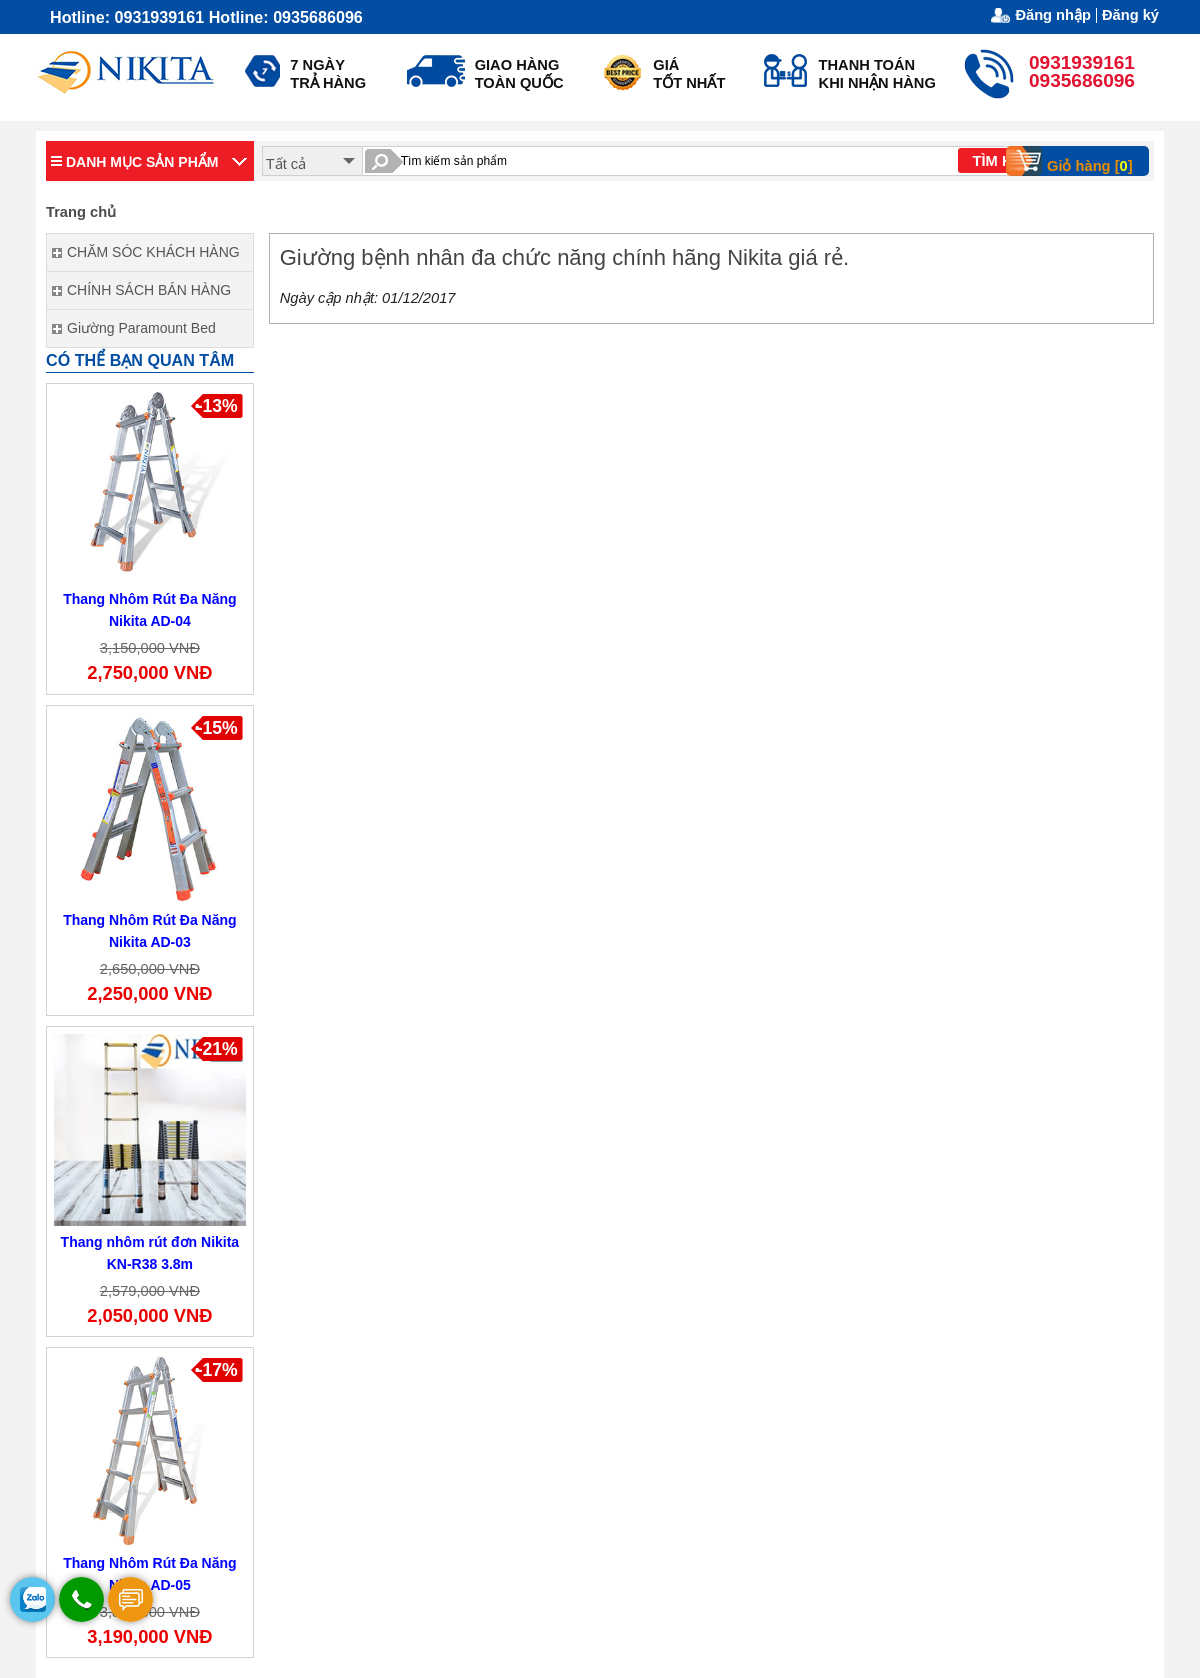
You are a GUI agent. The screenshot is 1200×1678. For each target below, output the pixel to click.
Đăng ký (1130, 15)
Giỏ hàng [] (1076, 161)
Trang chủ (81, 212)
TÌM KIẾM (1005, 161)
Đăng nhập (1053, 15)
